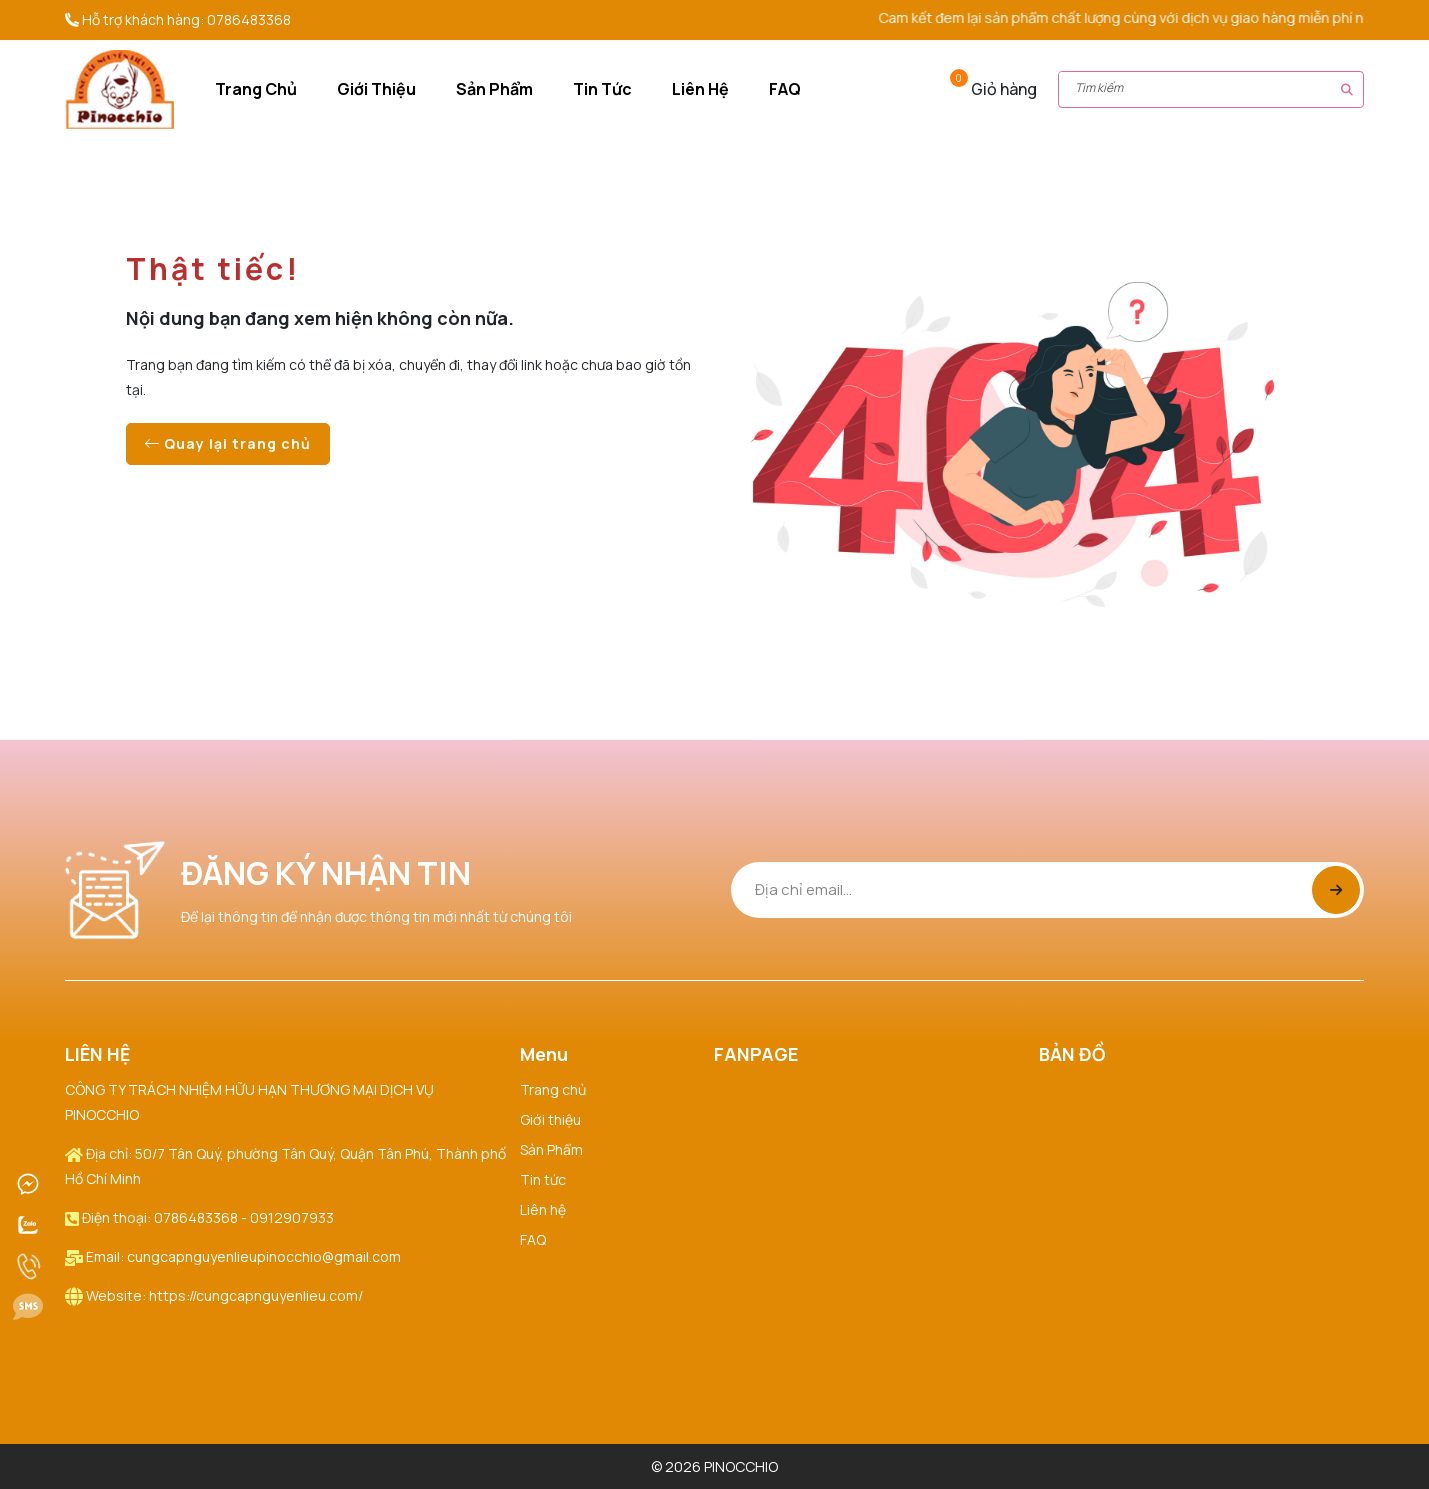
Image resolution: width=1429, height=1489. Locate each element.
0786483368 (249, 19)
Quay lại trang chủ (228, 443)
